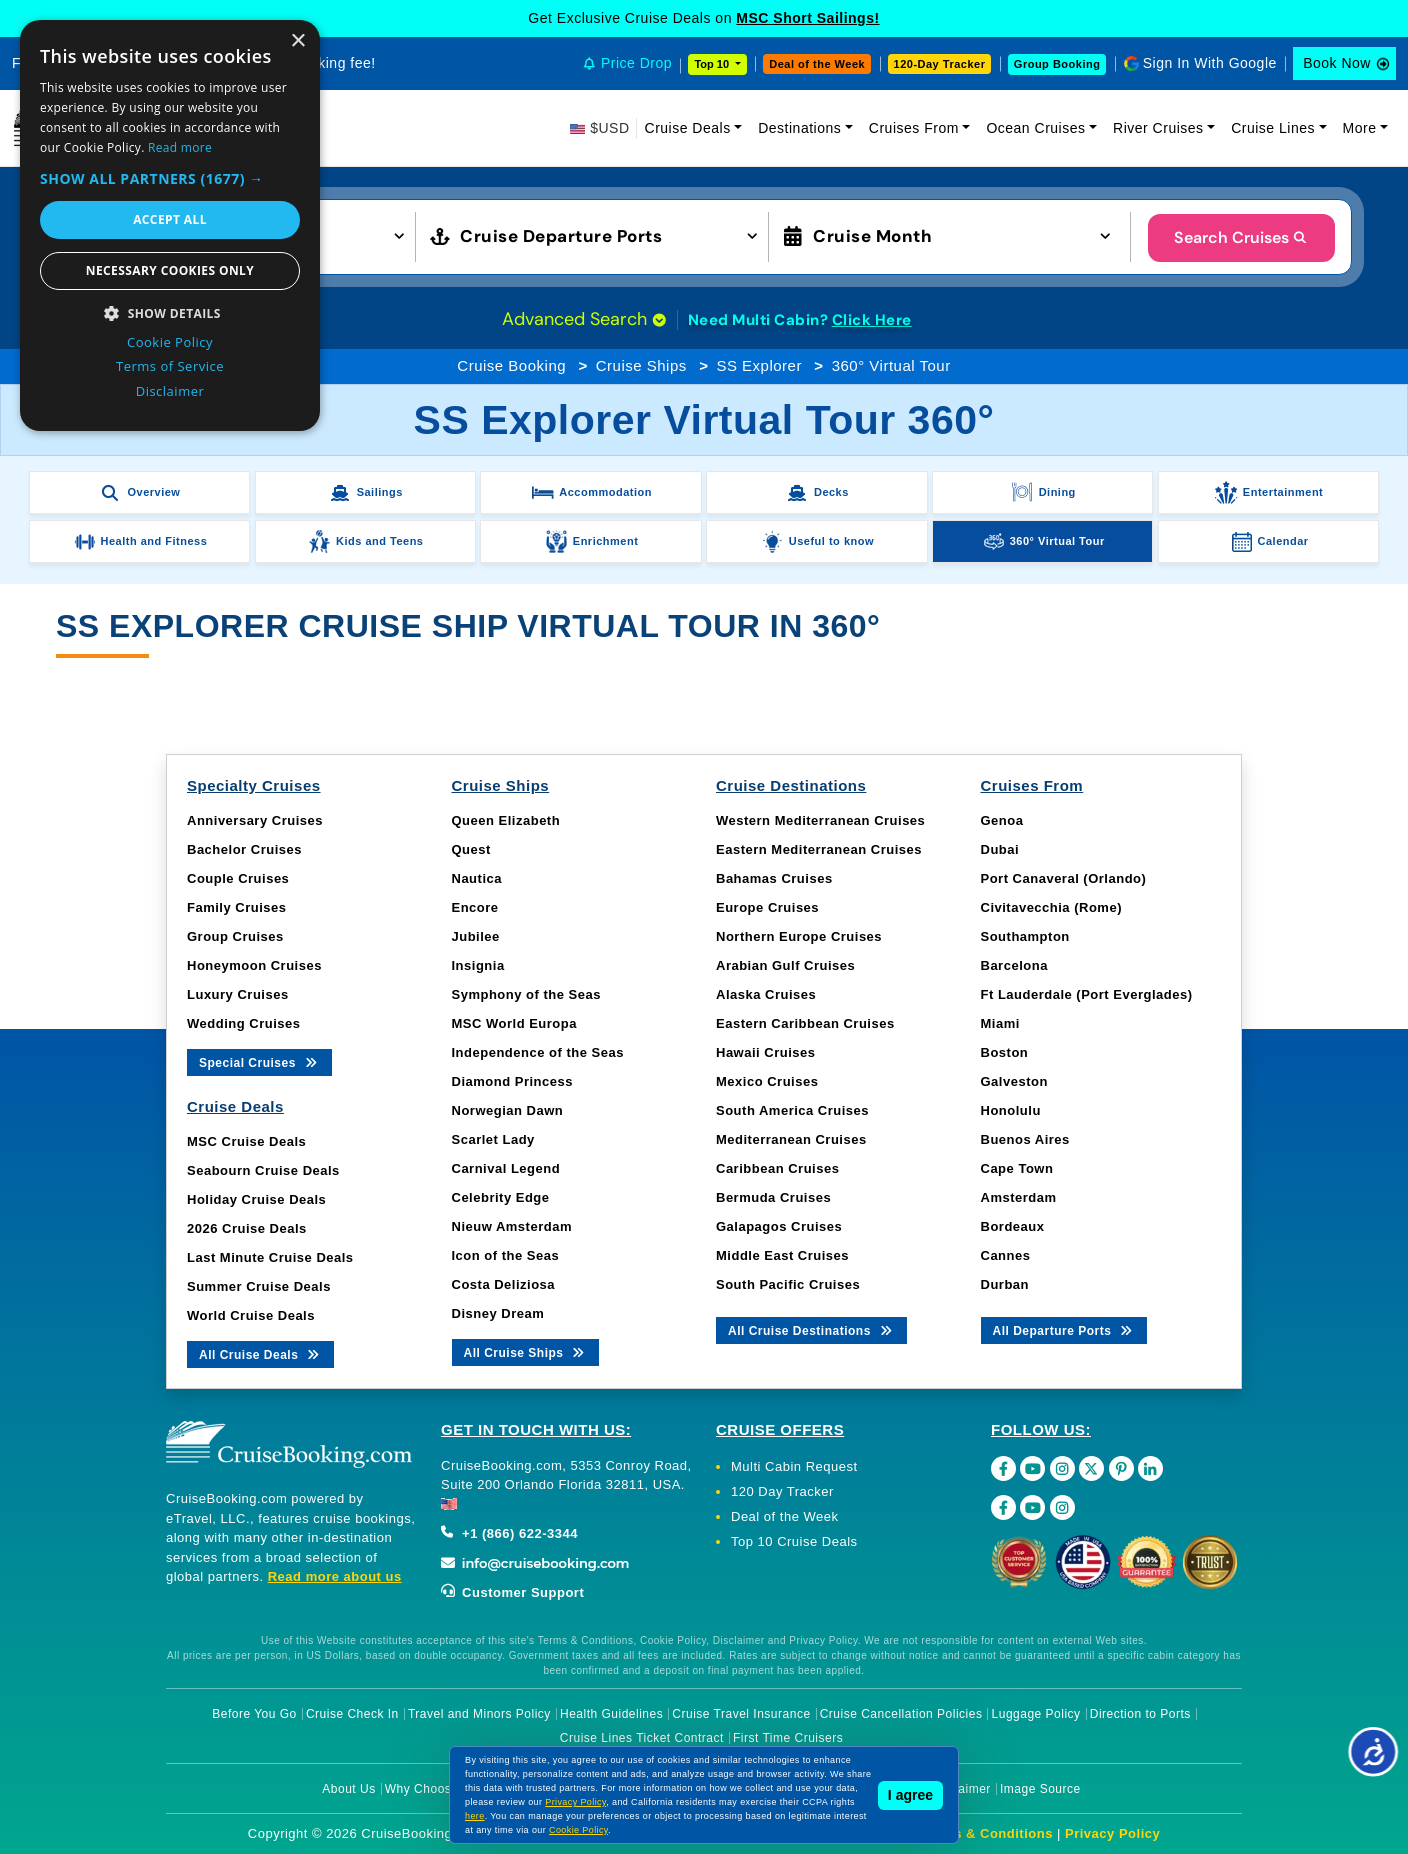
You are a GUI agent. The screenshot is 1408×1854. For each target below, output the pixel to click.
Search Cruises (1241, 237)
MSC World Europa (514, 1023)
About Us (348, 1789)
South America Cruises (792, 1110)
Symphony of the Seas (526, 994)
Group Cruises (235, 936)
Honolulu (1011, 1110)
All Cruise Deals (260, 1353)
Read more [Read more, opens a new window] (180, 147)
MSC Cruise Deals (246, 1141)
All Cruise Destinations (811, 1329)
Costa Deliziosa (504, 1284)
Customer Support (512, 1592)
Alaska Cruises (766, 994)
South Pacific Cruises (788, 1284)
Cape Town (1017, 1168)
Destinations (799, 128)
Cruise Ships (641, 365)
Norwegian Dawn (508, 1110)
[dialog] (170, 225)
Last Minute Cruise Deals (270, 1257)
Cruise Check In (352, 1714)
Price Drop (636, 63)
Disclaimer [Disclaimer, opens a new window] (170, 391)
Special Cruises (259, 1061)
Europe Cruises (767, 907)
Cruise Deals (688, 128)
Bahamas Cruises (774, 878)
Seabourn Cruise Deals (263, 1170)
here (475, 1816)
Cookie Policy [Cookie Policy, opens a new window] (170, 342)
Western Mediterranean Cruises (820, 820)
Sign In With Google (1210, 63)
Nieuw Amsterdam (512, 1226)
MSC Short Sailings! (807, 18)
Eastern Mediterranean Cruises (819, 849)
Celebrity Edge (501, 1197)
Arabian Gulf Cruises (785, 965)
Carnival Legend (506, 1168)
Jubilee (476, 936)
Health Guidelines (611, 1714)
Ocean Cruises (1035, 128)
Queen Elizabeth (506, 820)
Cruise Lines (1273, 128)
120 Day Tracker (782, 1491)
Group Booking (1057, 64)
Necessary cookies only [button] (170, 270)
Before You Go (254, 1714)
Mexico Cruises (767, 1081)
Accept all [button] (170, 219)
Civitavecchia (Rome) (1052, 907)
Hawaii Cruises (766, 1052)
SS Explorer (759, 365)
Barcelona (1014, 965)
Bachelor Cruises (244, 849)
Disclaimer (960, 1789)
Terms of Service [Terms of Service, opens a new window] (170, 366)
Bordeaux (1013, 1226)
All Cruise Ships (526, 1351)
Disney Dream (498, 1313)
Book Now (1337, 63)
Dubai (1000, 849)
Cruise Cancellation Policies (901, 1714)
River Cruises (1158, 128)
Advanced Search (584, 319)
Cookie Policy (578, 1830)
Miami (1000, 1023)
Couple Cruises (238, 878)
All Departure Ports (1064, 1329)
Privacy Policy (1112, 1833)
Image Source (1040, 1789)
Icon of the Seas (506, 1255)
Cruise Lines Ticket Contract (642, 1738)
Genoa (1002, 820)
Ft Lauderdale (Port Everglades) (1087, 994)
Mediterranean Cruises (791, 1139)
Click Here (872, 320)
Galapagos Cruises (779, 1226)
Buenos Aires (1025, 1139)
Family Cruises (237, 907)
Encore (475, 907)
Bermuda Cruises (773, 1197)
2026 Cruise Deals (247, 1228)
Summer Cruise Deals (259, 1286)
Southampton (1025, 936)
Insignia (478, 965)
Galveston (1014, 1081)
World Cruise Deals (251, 1315)
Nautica (477, 878)
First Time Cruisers (788, 1738)
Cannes (1006, 1255)
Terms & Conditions (987, 1833)
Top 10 (713, 64)
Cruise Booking (511, 365)
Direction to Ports (1140, 1714)
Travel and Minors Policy (479, 1714)
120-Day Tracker (940, 64)
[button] (170, 178)
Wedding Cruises (243, 1023)
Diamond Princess (512, 1081)
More (1360, 128)
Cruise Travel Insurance (741, 1714)
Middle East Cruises (782, 1255)
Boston (1005, 1052)
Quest (471, 849)
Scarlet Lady (493, 1139)
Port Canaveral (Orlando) (1064, 878)
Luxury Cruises (238, 994)
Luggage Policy (1036, 1714)
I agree (910, 1795)
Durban (1005, 1284)
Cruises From (914, 128)
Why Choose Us (431, 1789)
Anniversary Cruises (255, 820)
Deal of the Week (817, 64)
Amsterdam (1019, 1197)
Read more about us (335, 1576)
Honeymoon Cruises (254, 965)
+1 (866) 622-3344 (509, 1533)
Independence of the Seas (538, 1052)
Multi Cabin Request (794, 1466)
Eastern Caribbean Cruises (805, 1023)
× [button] (297, 41)
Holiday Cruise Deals (256, 1199)
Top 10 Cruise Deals (794, 1541)
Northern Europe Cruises (799, 936)
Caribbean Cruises (777, 1168)
